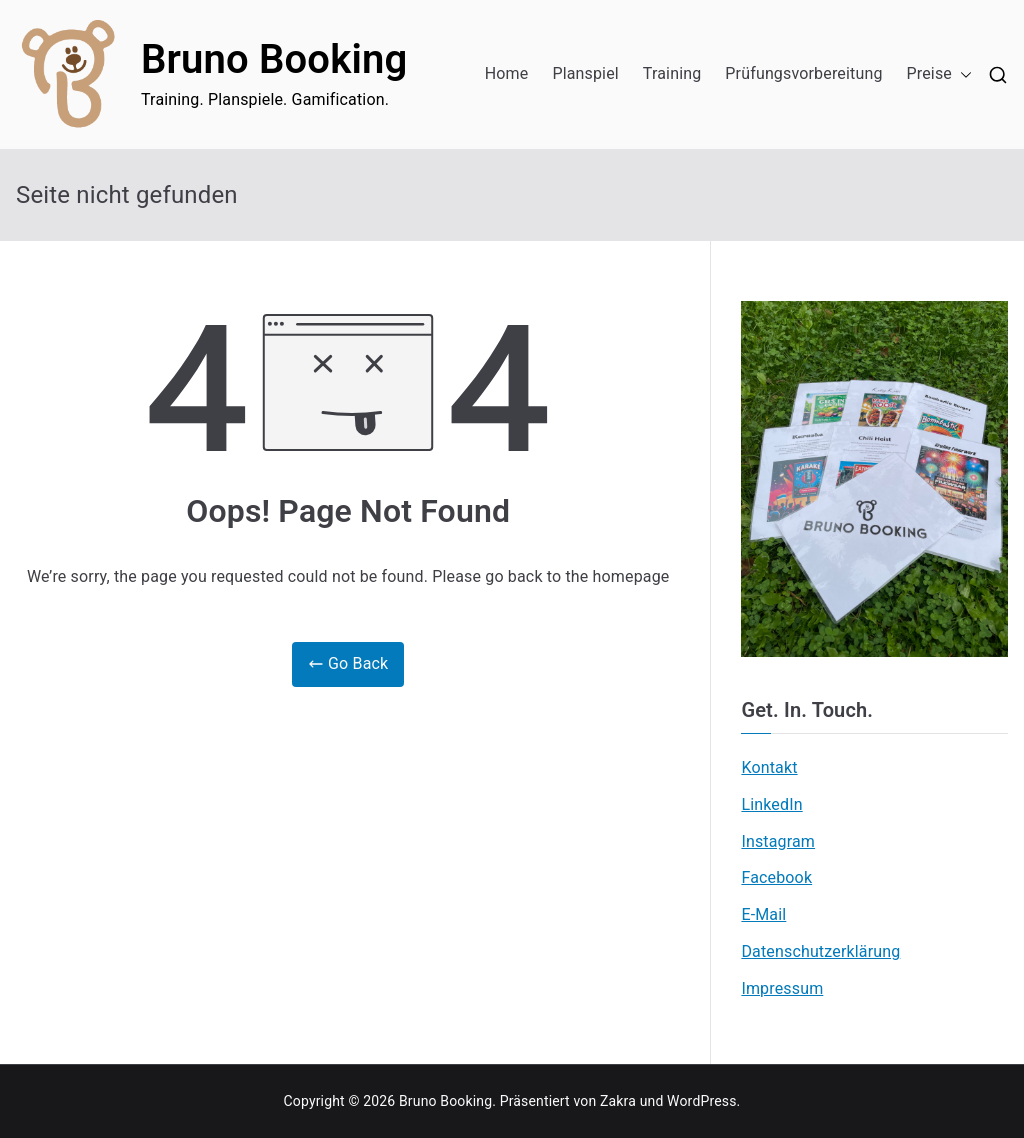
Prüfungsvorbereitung (803, 73)
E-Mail (763, 914)
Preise (939, 74)
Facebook (776, 877)
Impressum (782, 988)
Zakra (618, 1101)
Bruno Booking (274, 59)
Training (672, 73)
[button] (962, 74)
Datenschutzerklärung (820, 951)
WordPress (701, 1101)
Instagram (778, 841)
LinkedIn (771, 804)
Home (507, 73)
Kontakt (769, 767)
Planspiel (585, 73)
